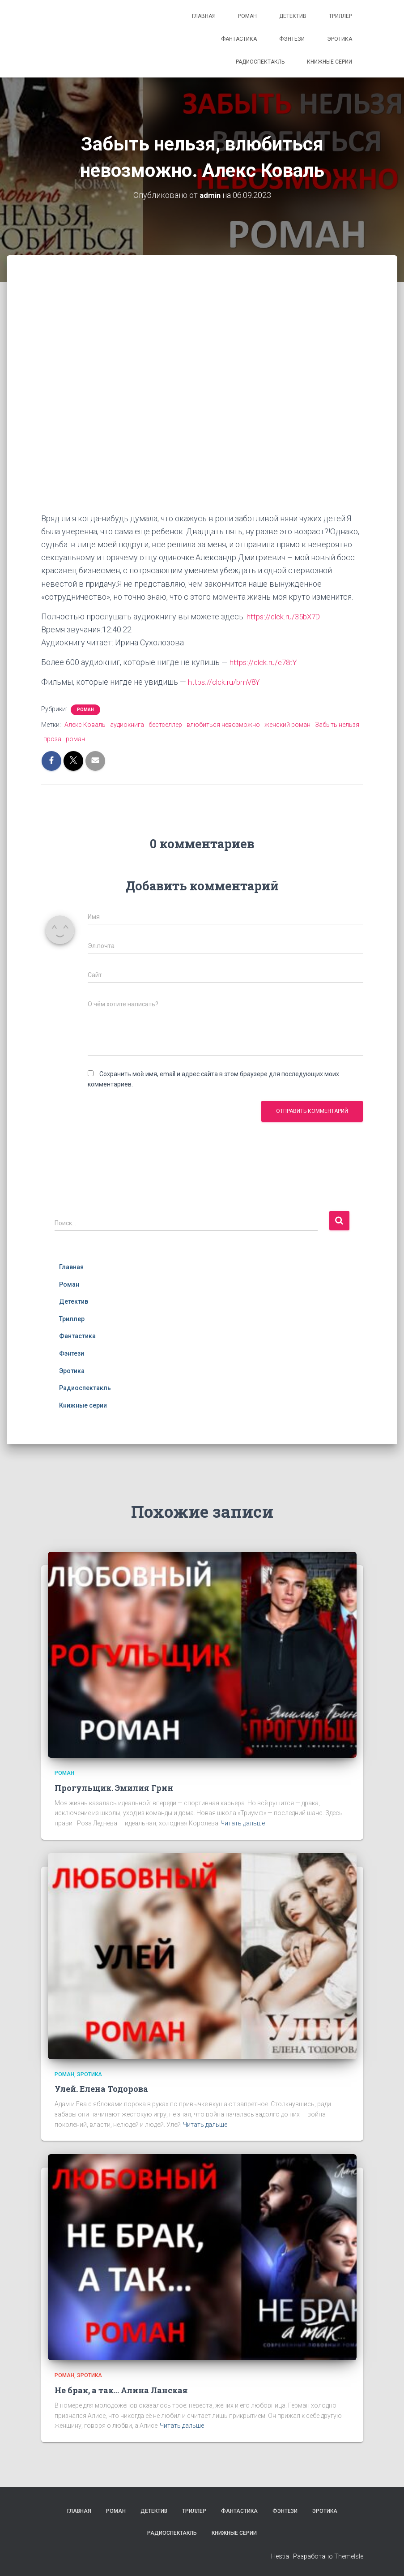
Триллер (340, 16)
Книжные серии (329, 62)
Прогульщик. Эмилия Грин (114, 1787)
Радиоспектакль (260, 62)
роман (75, 739)
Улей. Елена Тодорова (101, 2088)
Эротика (339, 39)
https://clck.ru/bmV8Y (226, 682)
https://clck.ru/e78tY (265, 662)
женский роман (287, 724)
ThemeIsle (348, 2555)
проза (52, 739)
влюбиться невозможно (223, 724)
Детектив (292, 16)
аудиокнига (127, 724)
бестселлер (165, 724)
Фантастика (239, 39)
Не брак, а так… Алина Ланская (121, 2389)
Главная (204, 16)
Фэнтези (292, 39)
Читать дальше (243, 1823)
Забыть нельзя (337, 724)
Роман (247, 16)
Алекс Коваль (85, 724)
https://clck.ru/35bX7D (286, 616)
